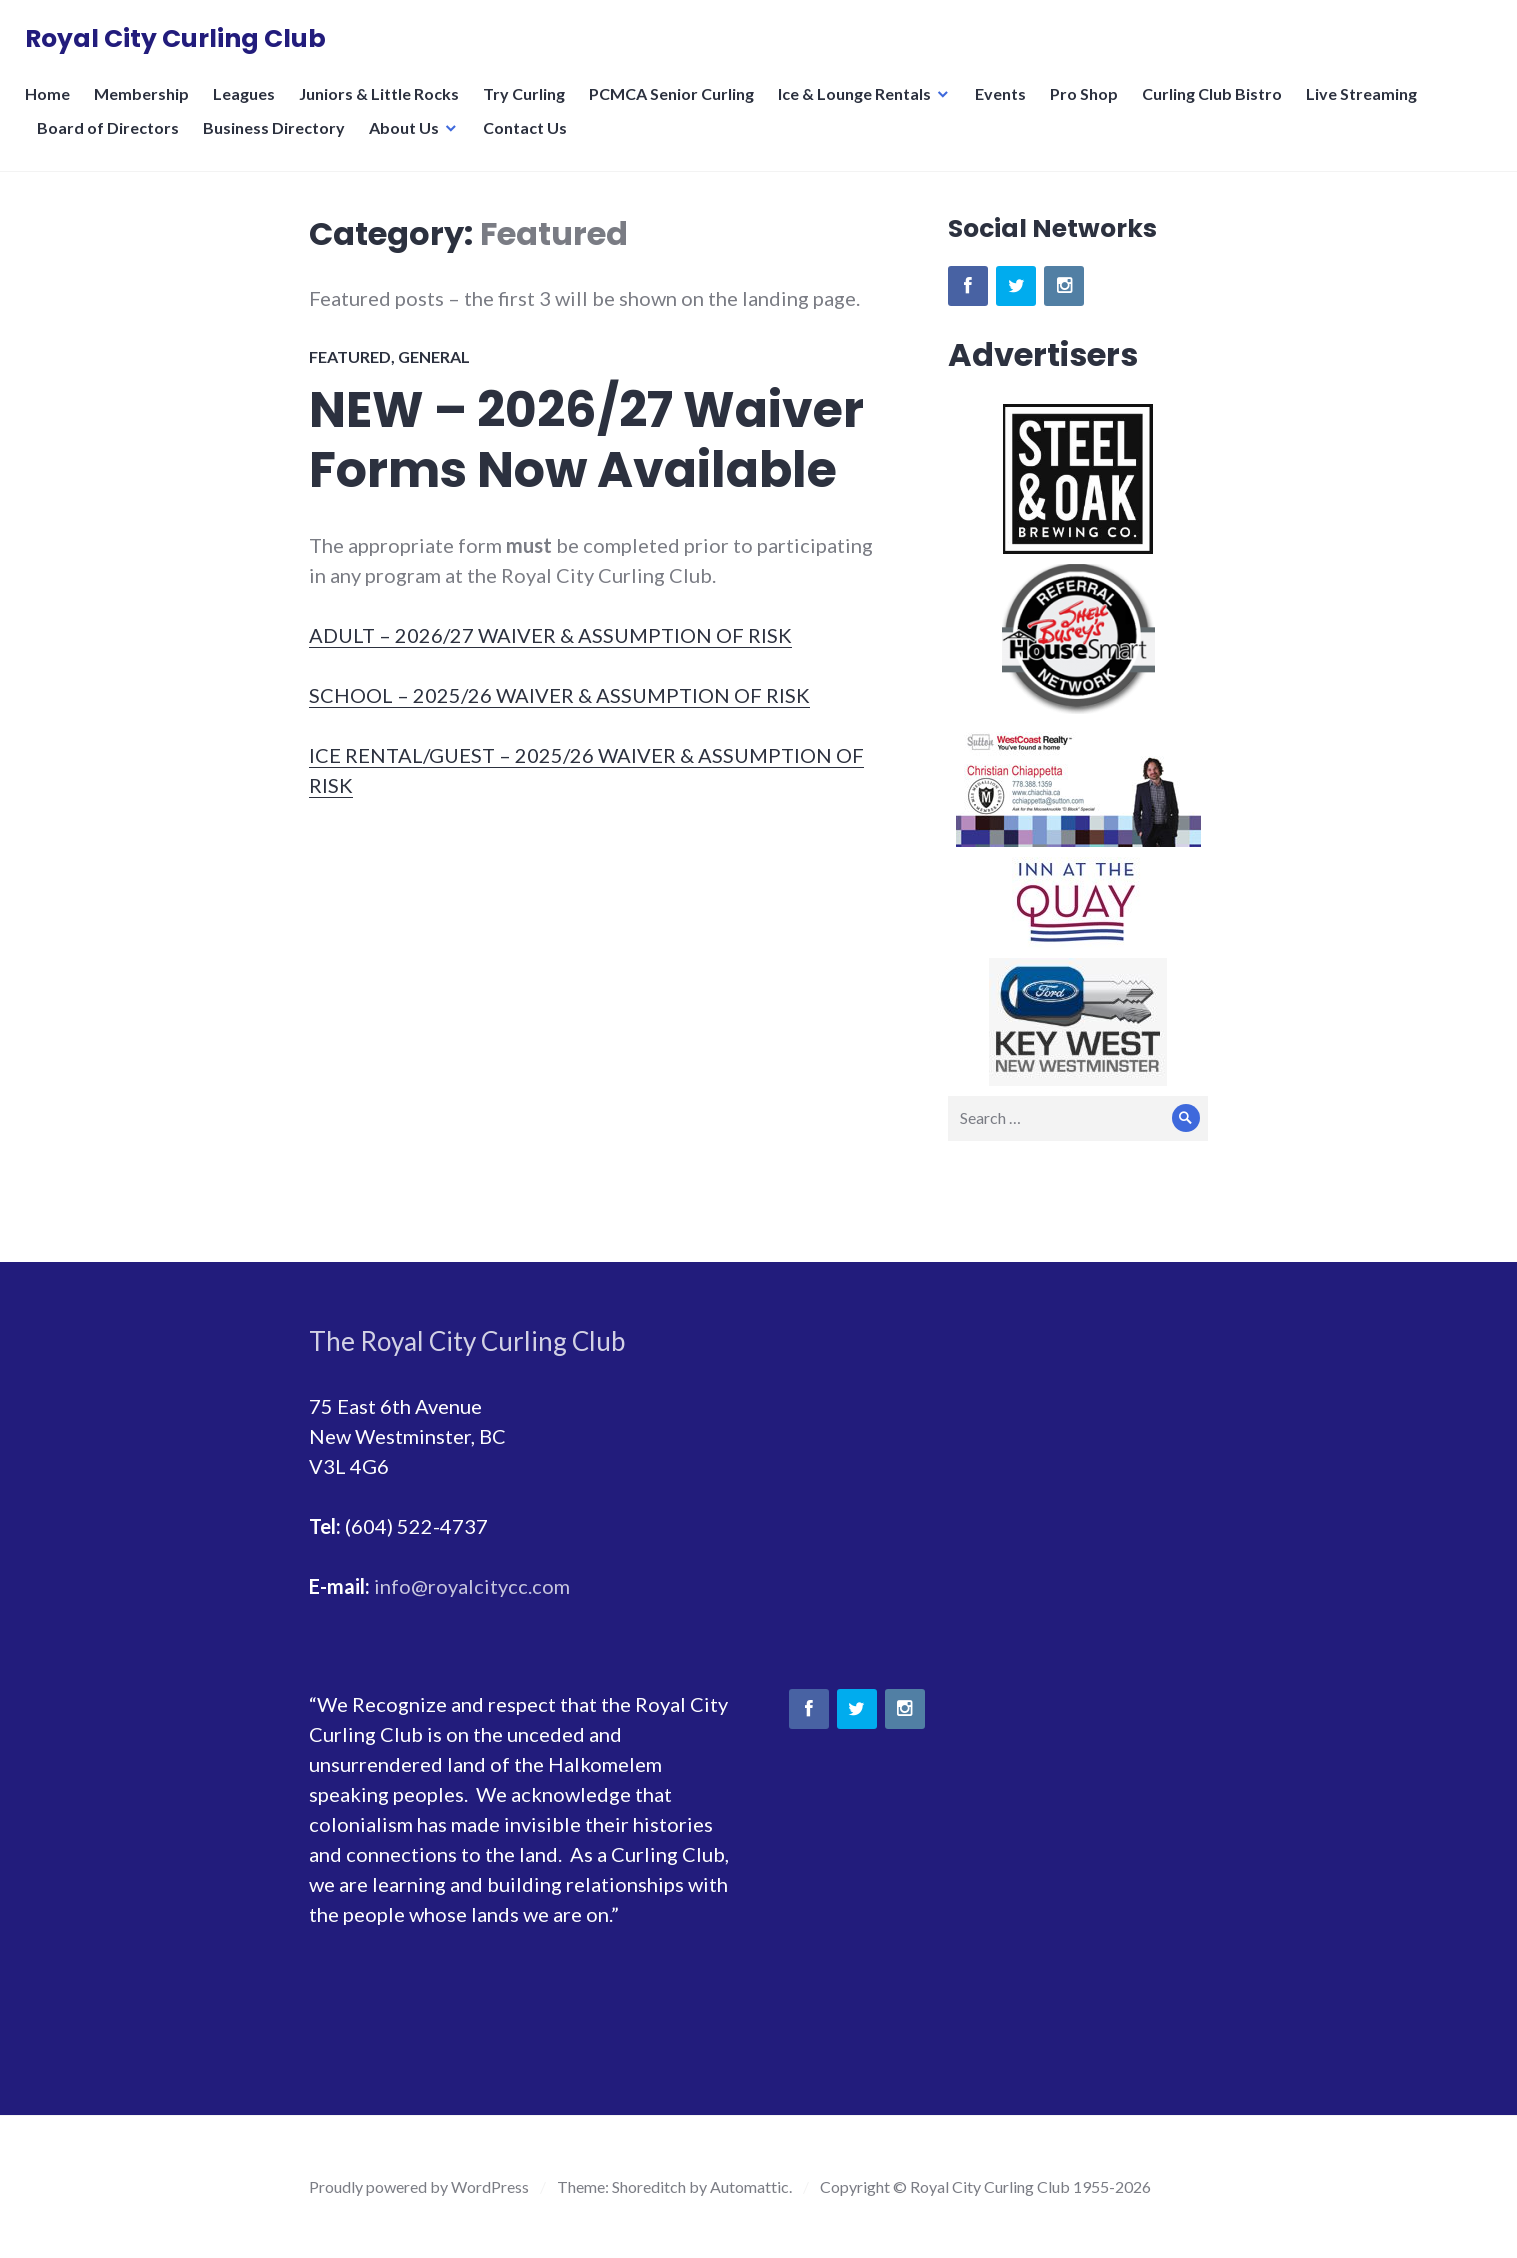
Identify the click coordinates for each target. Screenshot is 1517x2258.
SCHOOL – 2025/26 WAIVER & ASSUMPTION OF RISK (559, 695)
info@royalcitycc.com (472, 1586)
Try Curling (529, 105)
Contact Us (530, 139)
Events (1005, 105)
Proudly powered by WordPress (419, 2186)
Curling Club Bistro (1217, 105)
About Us (409, 139)
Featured (350, 356)
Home (52, 105)
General (434, 356)
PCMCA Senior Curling (676, 105)
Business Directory (279, 139)
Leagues (249, 105)
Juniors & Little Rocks (384, 105)
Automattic (749, 2186)
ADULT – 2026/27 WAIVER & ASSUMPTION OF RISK (550, 635)
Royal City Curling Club (180, 44)
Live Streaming (1366, 105)
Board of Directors (113, 139)
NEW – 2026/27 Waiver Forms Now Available (586, 440)
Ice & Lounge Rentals (859, 105)
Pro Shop (1089, 105)
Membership (146, 105)
